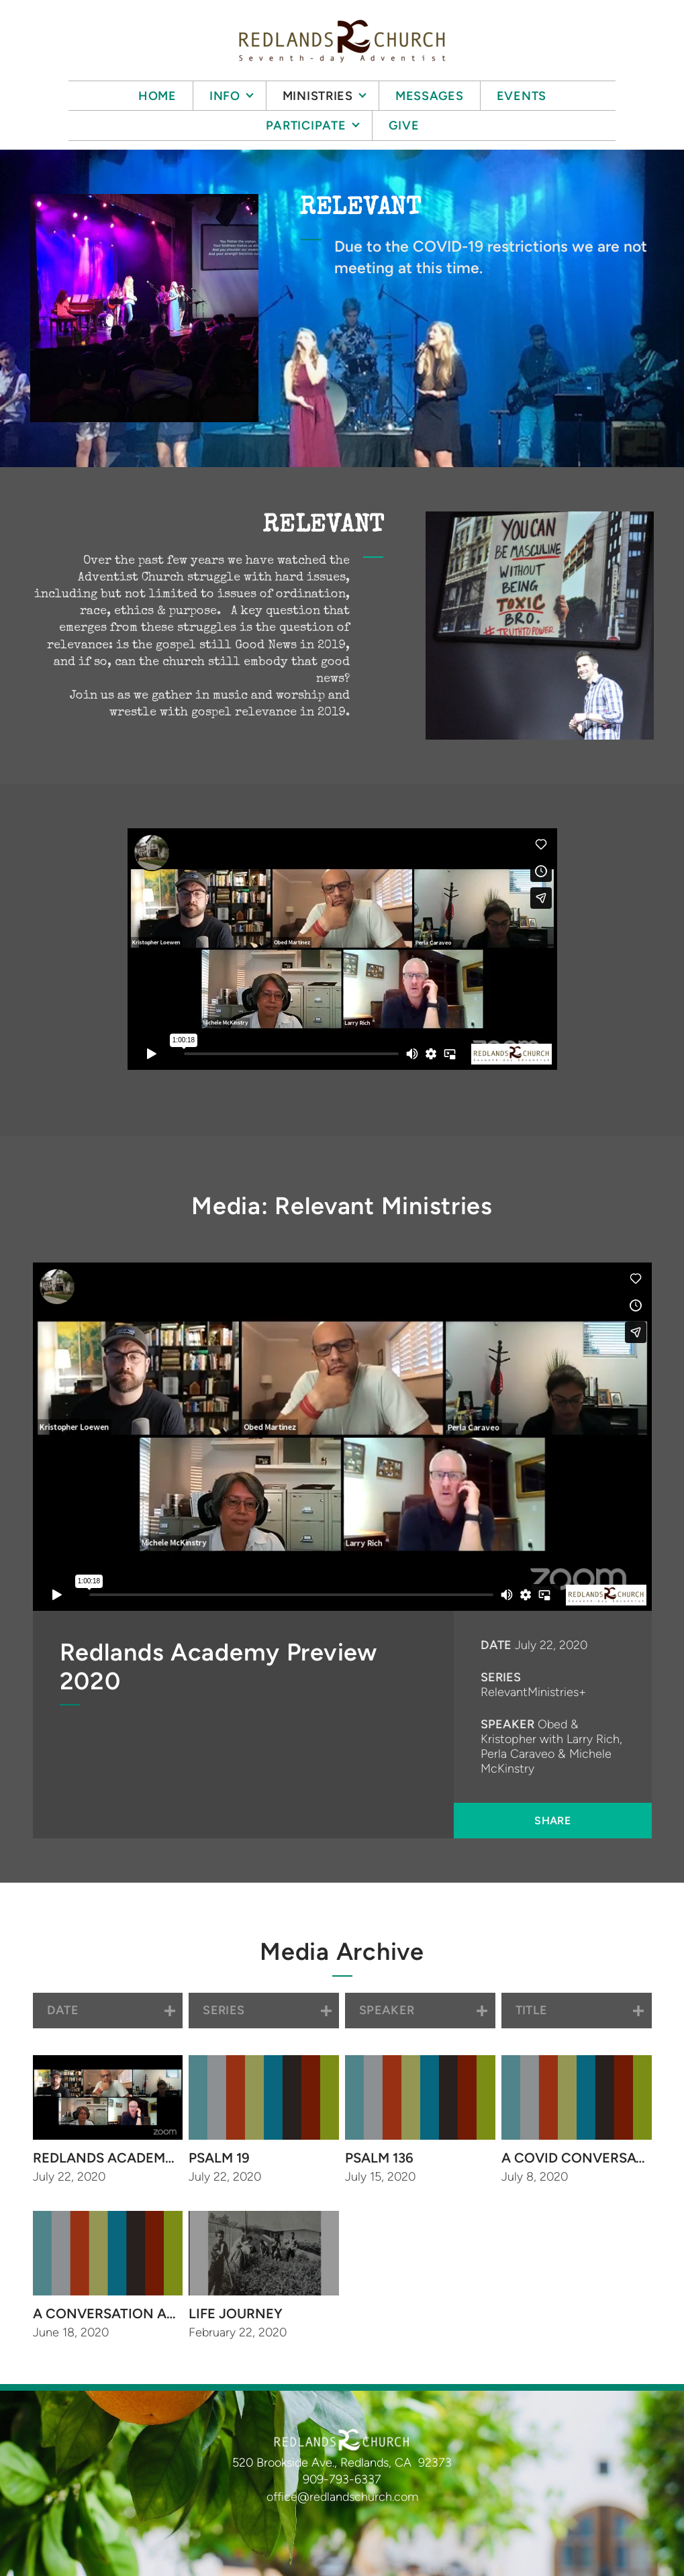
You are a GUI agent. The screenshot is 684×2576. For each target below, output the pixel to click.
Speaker (507, 1724)
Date (496, 1645)
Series (501, 1677)
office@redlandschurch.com (342, 2496)
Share (552, 1820)
